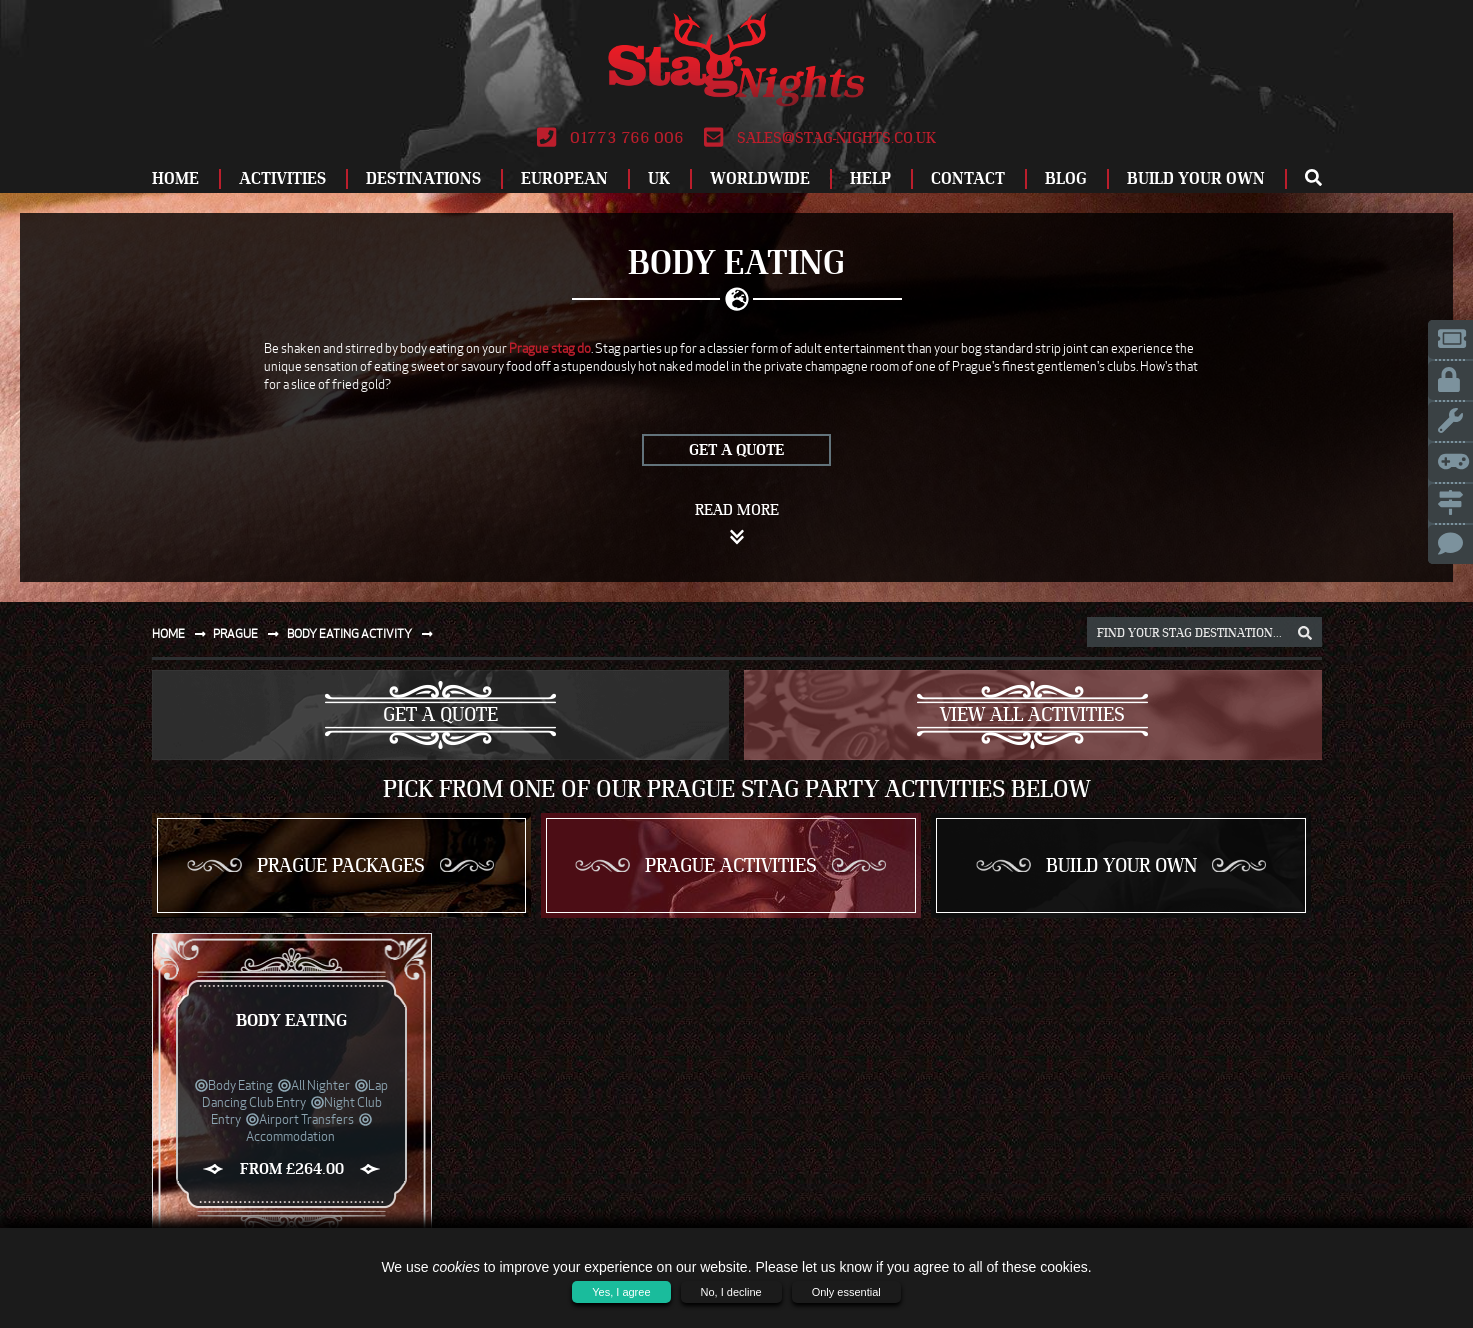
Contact (968, 178)
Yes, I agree (621, 1292)
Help (870, 178)
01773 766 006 (610, 138)
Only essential (846, 1292)
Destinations (423, 178)
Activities (282, 178)
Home (175, 178)
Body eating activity (364, 633)
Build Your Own (1196, 178)
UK (659, 178)
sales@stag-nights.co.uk (820, 138)
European (564, 178)
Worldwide (760, 178)
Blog (1066, 178)
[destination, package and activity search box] (1204, 632)
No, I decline (731, 1292)
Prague (250, 633)
